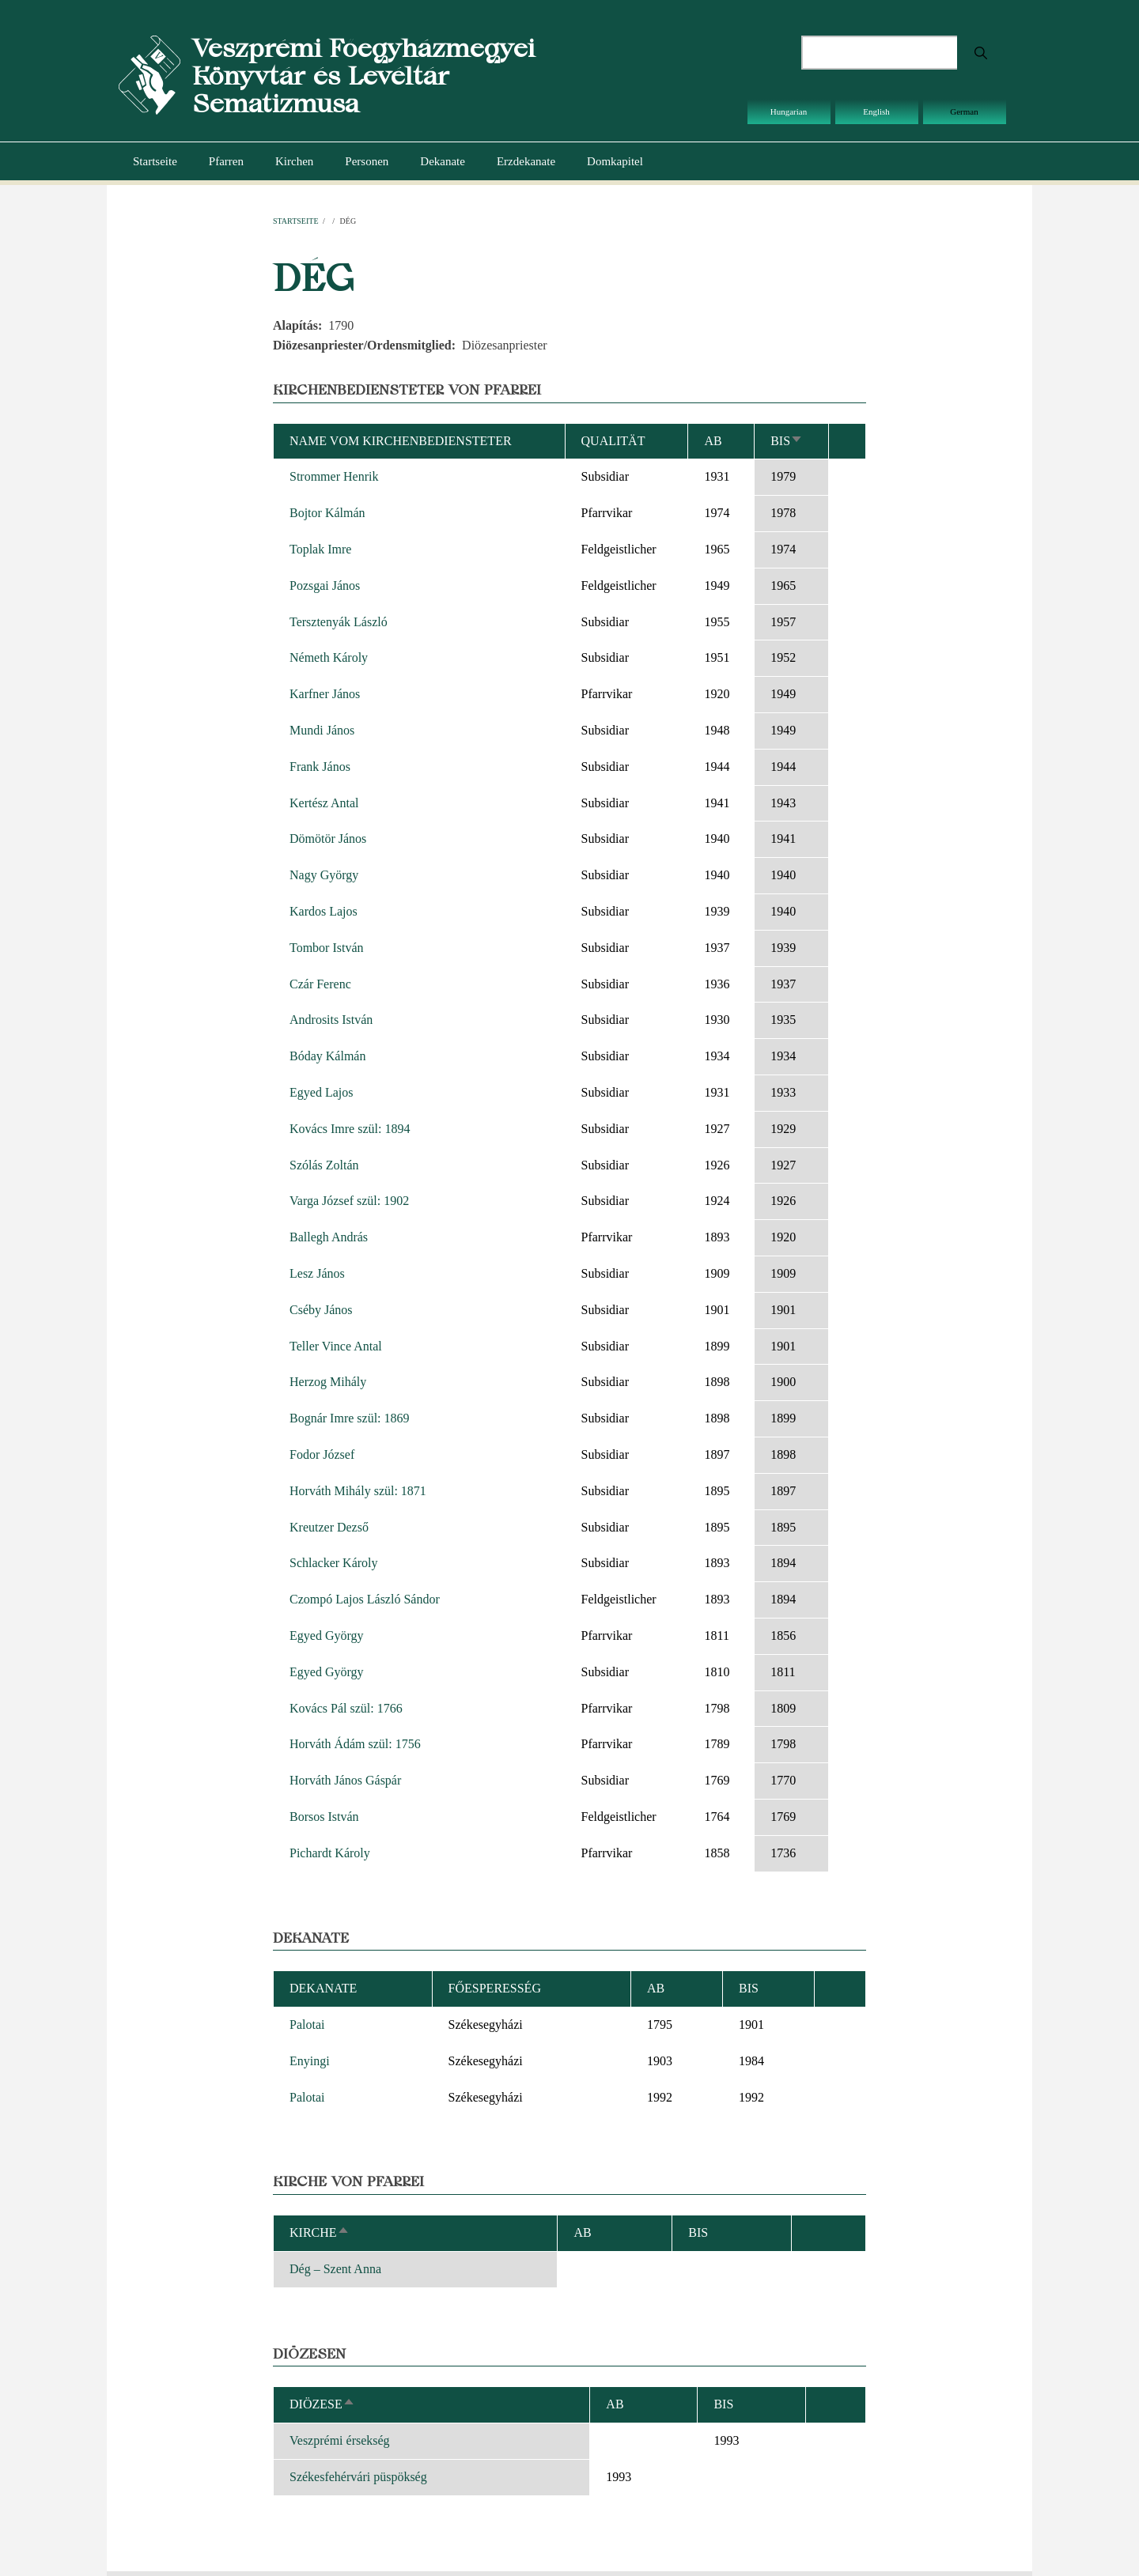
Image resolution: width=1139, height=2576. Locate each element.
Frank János (319, 766)
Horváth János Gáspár (345, 1780)
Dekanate (442, 161)
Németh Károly (328, 657)
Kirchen (294, 161)
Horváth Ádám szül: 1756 (355, 1744)
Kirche (319, 2232)
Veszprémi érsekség (339, 2440)
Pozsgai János (324, 585)
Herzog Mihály (327, 1381)
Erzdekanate (526, 161)
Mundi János (321, 730)
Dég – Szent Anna (335, 2269)
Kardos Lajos (323, 911)
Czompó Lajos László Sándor (364, 1599)
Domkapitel (615, 161)
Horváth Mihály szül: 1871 (357, 1491)
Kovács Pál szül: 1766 (346, 1708)
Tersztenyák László (338, 622)
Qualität (613, 441)
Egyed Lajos (321, 1092)
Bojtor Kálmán (327, 512)
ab (712, 441)
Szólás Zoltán (324, 1165)
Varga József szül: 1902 (349, 1200)
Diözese (322, 2404)
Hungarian (788, 111)
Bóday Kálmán (327, 1056)
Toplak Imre (320, 549)
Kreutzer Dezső (329, 1527)
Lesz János (317, 1273)
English (876, 111)
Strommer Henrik (333, 476)
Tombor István (326, 947)
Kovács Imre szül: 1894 (349, 1128)
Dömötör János (327, 838)
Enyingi (309, 2061)
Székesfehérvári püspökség (358, 2476)
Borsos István (324, 1816)
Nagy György (323, 875)
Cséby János (321, 1309)
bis (786, 441)
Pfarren (226, 161)
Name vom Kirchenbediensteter (400, 441)
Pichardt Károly (329, 1853)
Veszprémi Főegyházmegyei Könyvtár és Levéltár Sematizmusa (363, 75)
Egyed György (326, 1635)
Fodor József (321, 1454)
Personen (366, 161)
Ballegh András (328, 1237)
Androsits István (331, 1019)
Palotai (306, 2024)
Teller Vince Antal (335, 1346)
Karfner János (324, 694)
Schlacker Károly (333, 1562)
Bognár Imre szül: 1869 (349, 1418)
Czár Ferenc (320, 984)
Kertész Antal (324, 803)
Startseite (155, 161)
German (964, 111)
